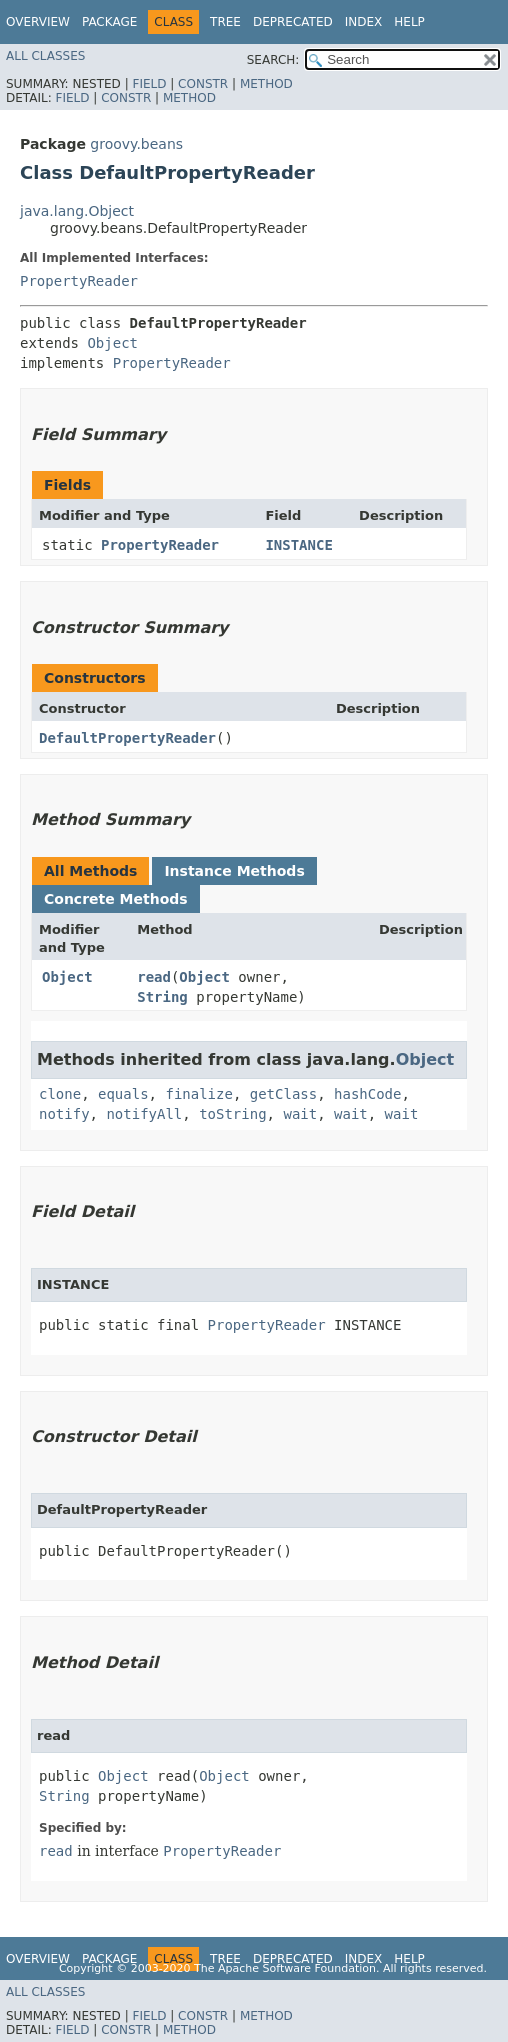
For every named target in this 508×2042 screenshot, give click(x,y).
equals (123, 1094)
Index (364, 22)
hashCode (367, 1094)
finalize (198, 1094)
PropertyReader (79, 281)
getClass (283, 1094)
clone (60, 1094)
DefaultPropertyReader (127, 738)
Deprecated (293, 22)
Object (112, 343)
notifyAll (144, 1114)
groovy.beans (136, 144)
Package (109, 22)
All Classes (45, 56)
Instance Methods (234, 871)
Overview (38, 22)
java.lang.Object (77, 211)
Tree (225, 22)
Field (149, 84)
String (162, 997)
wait (300, 1114)
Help (409, 22)
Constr (203, 84)
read (154, 977)
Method (266, 84)
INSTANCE (298, 545)
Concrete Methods (116, 899)
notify (64, 1114)
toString (232, 1114)
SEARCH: (273, 60)
